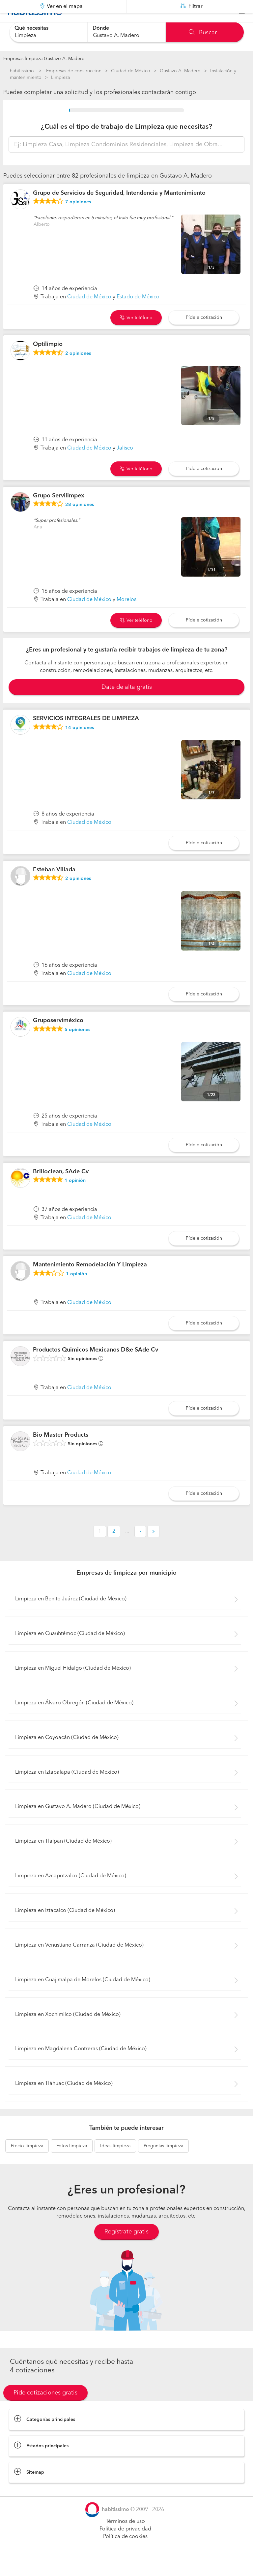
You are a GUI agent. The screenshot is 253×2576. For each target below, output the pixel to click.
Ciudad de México (130, 71)
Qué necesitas (31, 28)
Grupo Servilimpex (58, 512)
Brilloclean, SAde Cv (61, 1188)
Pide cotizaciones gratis (45, 2409)
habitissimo (22, 71)
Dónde (101, 28)
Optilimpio (48, 361)
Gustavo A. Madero (180, 71)
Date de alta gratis (126, 704)
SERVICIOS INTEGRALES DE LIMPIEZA (86, 735)
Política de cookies (125, 2553)
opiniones (78, 218)
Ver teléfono (136, 334)
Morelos (126, 616)
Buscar (203, 33)
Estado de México (138, 313)
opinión (75, 1197)
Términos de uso (125, 2538)
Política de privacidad (125, 2545)
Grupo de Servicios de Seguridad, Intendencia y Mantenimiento (119, 210)
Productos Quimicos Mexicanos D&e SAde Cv (95, 1366)
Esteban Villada (54, 886)
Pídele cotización (204, 333)
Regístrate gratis (126, 2248)
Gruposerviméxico (58, 1037)
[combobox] (48, 32)
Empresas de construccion (73, 71)
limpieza (27, 2162)
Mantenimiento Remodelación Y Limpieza (90, 1281)
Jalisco (125, 464)
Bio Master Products (60, 1452)
